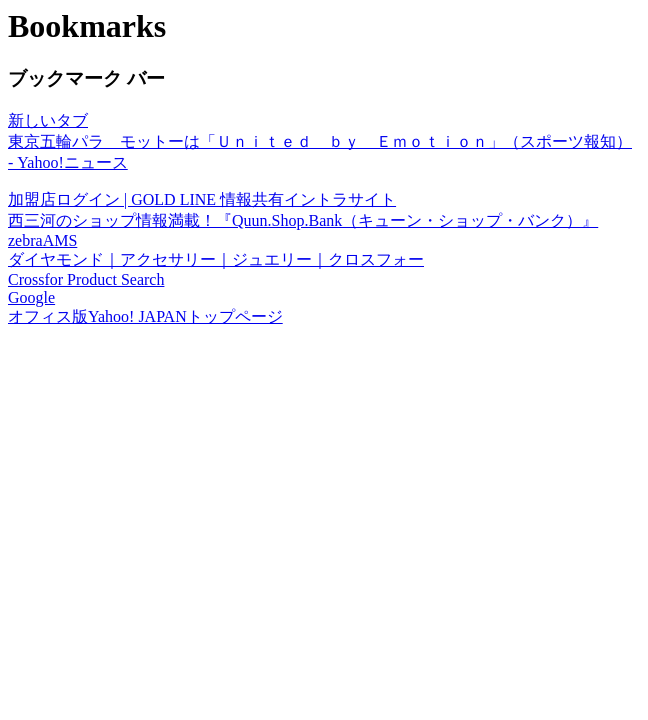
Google (31, 297)
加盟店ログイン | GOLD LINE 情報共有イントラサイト (202, 199)
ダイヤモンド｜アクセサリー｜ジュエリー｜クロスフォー (216, 259)
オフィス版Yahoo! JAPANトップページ (145, 316)
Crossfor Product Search (86, 279)
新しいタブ (48, 120)
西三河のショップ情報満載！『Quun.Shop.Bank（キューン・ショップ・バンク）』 (303, 220)
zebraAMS (42, 240)
